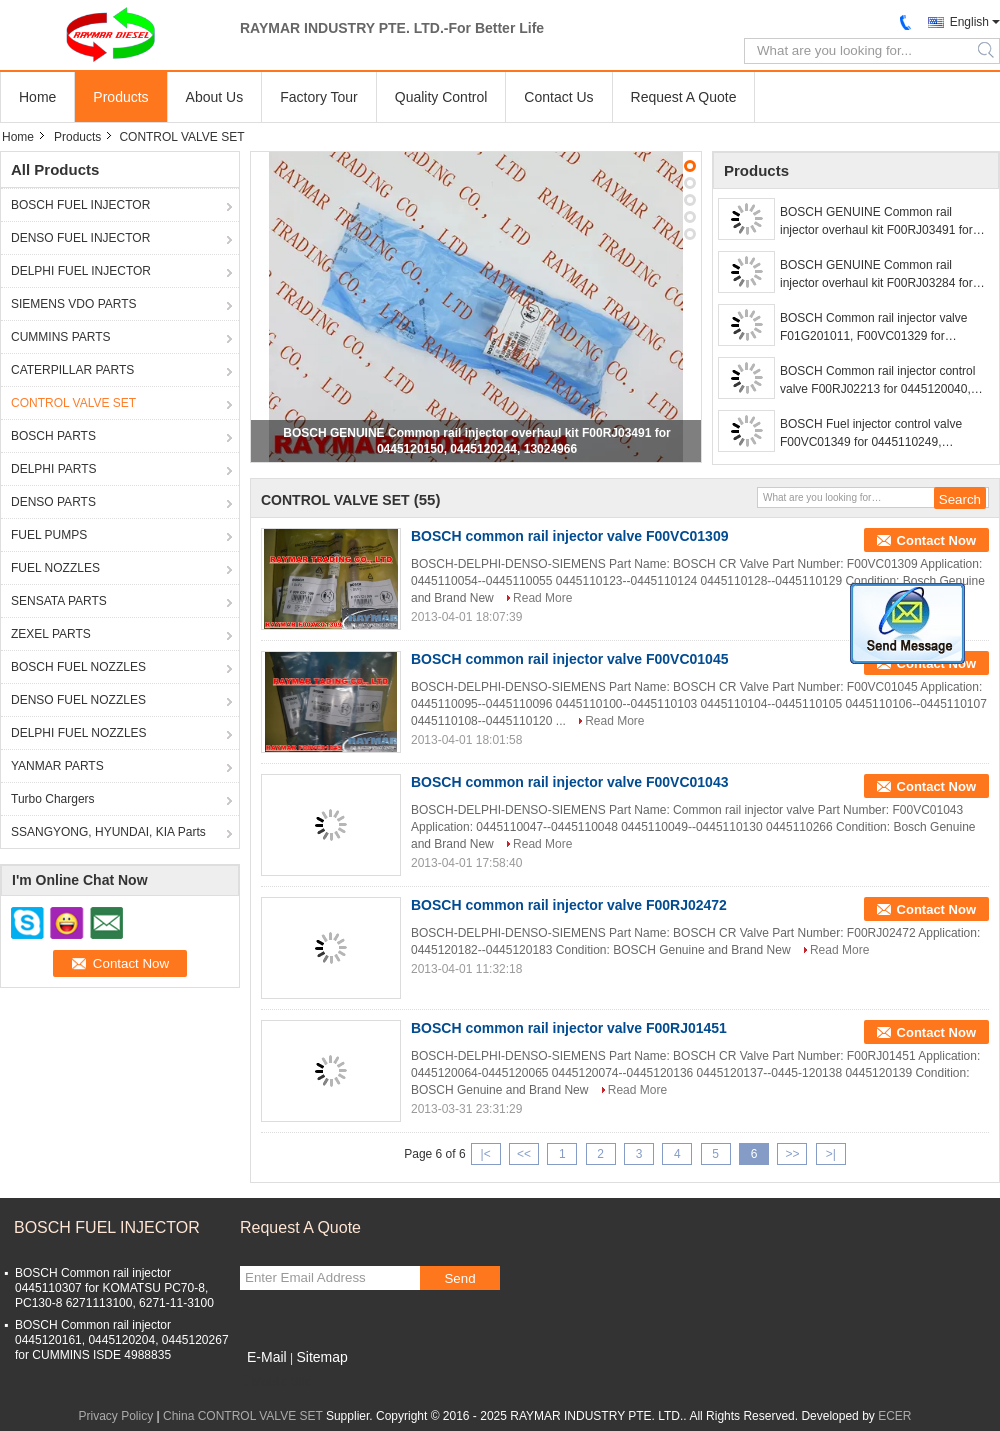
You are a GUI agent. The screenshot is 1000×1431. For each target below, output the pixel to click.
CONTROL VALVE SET (73, 403)
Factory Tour (319, 97)
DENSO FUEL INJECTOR (80, 238)
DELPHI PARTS (54, 469)
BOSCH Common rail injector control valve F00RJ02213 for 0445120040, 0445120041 (877, 381)
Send (459, 1278)
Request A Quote (684, 97)
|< (486, 1154)
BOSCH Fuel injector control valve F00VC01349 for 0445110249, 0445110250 (871, 434)
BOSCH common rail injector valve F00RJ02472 (569, 905)
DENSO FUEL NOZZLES (78, 700)
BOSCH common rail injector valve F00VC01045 (569, 659)
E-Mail (267, 1357)
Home (37, 97)
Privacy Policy (116, 1416)
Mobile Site (275, 1382)
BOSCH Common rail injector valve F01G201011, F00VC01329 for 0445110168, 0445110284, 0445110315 (873, 328)
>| (831, 1154)
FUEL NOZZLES (55, 568)
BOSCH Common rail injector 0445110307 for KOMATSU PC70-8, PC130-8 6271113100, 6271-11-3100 (114, 1288)
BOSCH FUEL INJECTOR (80, 205)
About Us (215, 97)
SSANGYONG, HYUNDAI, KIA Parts (108, 832)
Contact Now (936, 540)
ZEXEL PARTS (51, 634)
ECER (894, 1416)
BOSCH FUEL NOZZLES (78, 667)
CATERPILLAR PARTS (72, 370)
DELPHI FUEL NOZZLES (79, 733)
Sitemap (321, 1357)
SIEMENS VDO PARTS (74, 304)
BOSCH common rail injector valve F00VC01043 (569, 782)
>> (792, 1154)
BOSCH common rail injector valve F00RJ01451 (569, 1028)
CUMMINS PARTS (61, 337)
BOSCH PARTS (53, 436)
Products (120, 97)
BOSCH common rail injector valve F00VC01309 (569, 536)
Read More (542, 598)
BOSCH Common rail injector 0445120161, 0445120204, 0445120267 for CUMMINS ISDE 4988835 (122, 1340)
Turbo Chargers (53, 799)
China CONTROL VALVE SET (243, 1416)
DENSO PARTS (53, 502)
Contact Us (558, 97)
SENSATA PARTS (59, 601)
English (969, 22)
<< (524, 1154)
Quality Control (441, 97)
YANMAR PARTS (57, 766)
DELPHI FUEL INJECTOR (81, 271)
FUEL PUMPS (49, 535)
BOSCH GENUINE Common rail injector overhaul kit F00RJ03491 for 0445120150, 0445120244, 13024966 (880, 222)
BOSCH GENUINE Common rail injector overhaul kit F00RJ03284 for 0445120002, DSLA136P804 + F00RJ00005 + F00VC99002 (876, 275)
